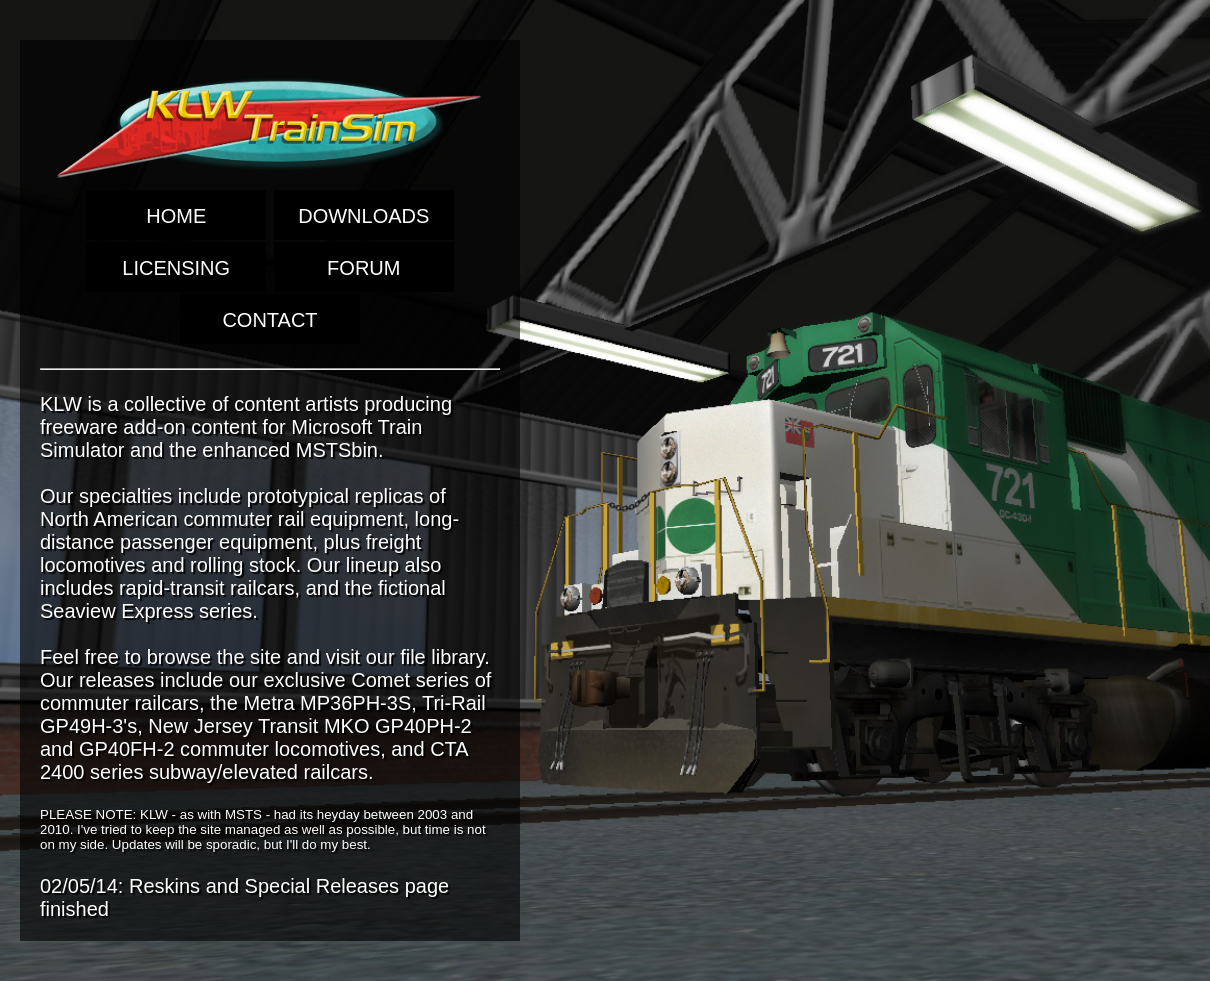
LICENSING (176, 268)
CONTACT (269, 320)
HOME (176, 216)
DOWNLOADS (363, 216)
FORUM (363, 268)
